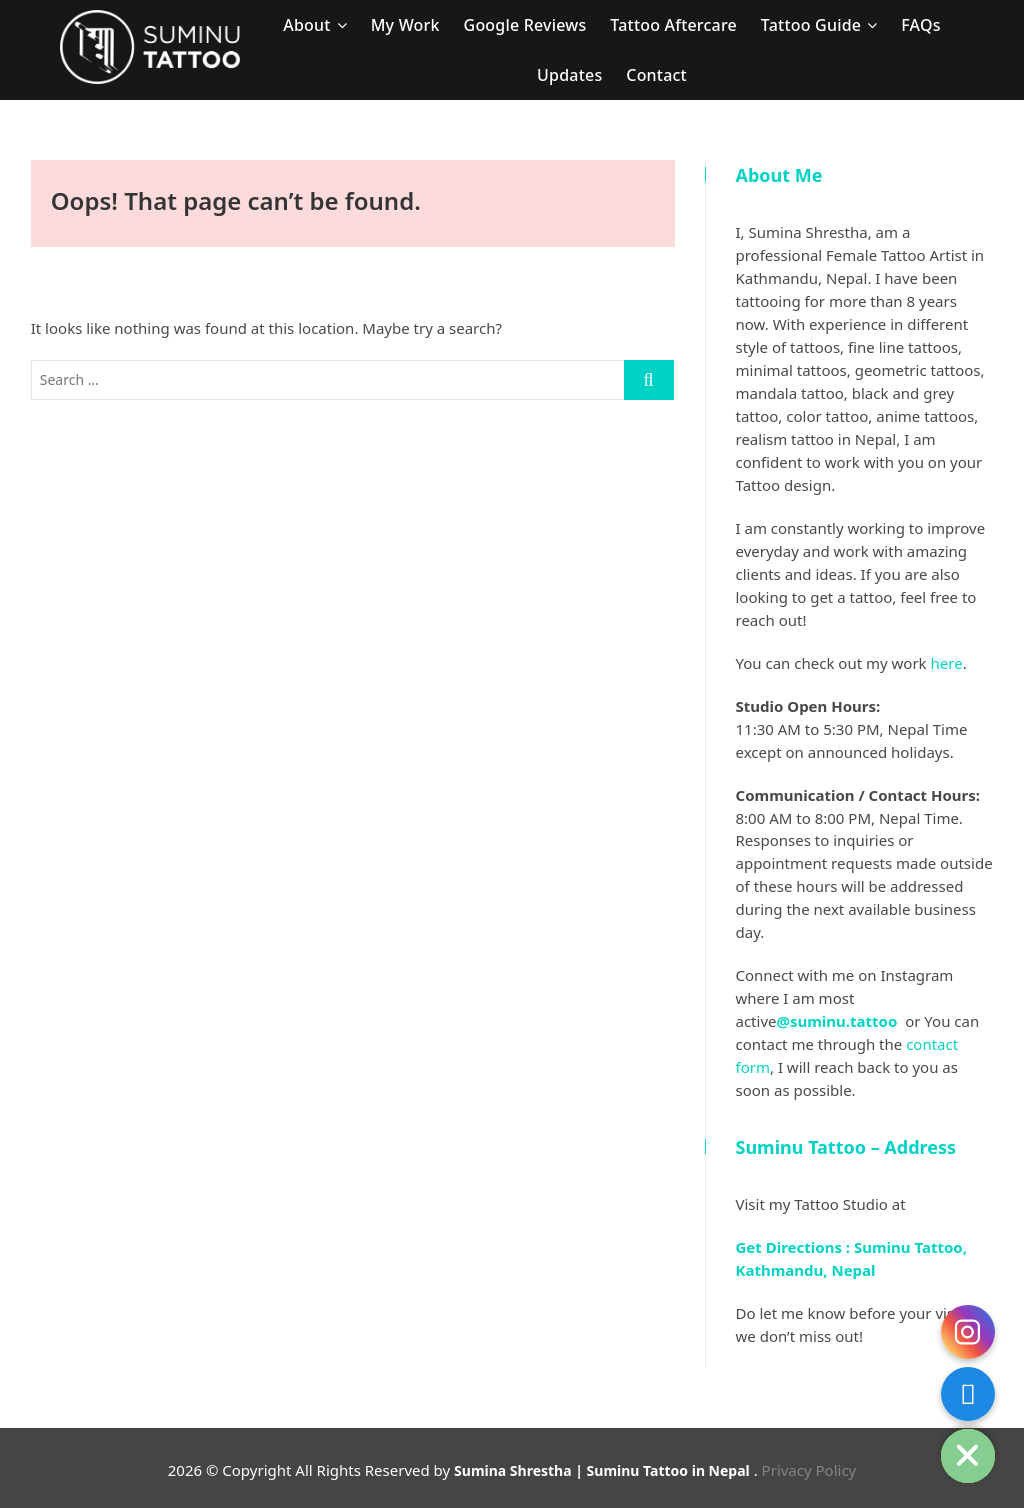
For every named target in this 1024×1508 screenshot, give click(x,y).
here (947, 663)
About (306, 25)
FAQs (920, 25)
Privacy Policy (809, 1470)
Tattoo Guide (811, 25)
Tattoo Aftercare (673, 25)
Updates (569, 75)
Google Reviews (525, 25)
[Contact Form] (968, 1394)
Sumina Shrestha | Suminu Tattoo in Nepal (602, 1470)
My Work (405, 25)
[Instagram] (968, 1332)
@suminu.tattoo (838, 1021)
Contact (656, 75)
